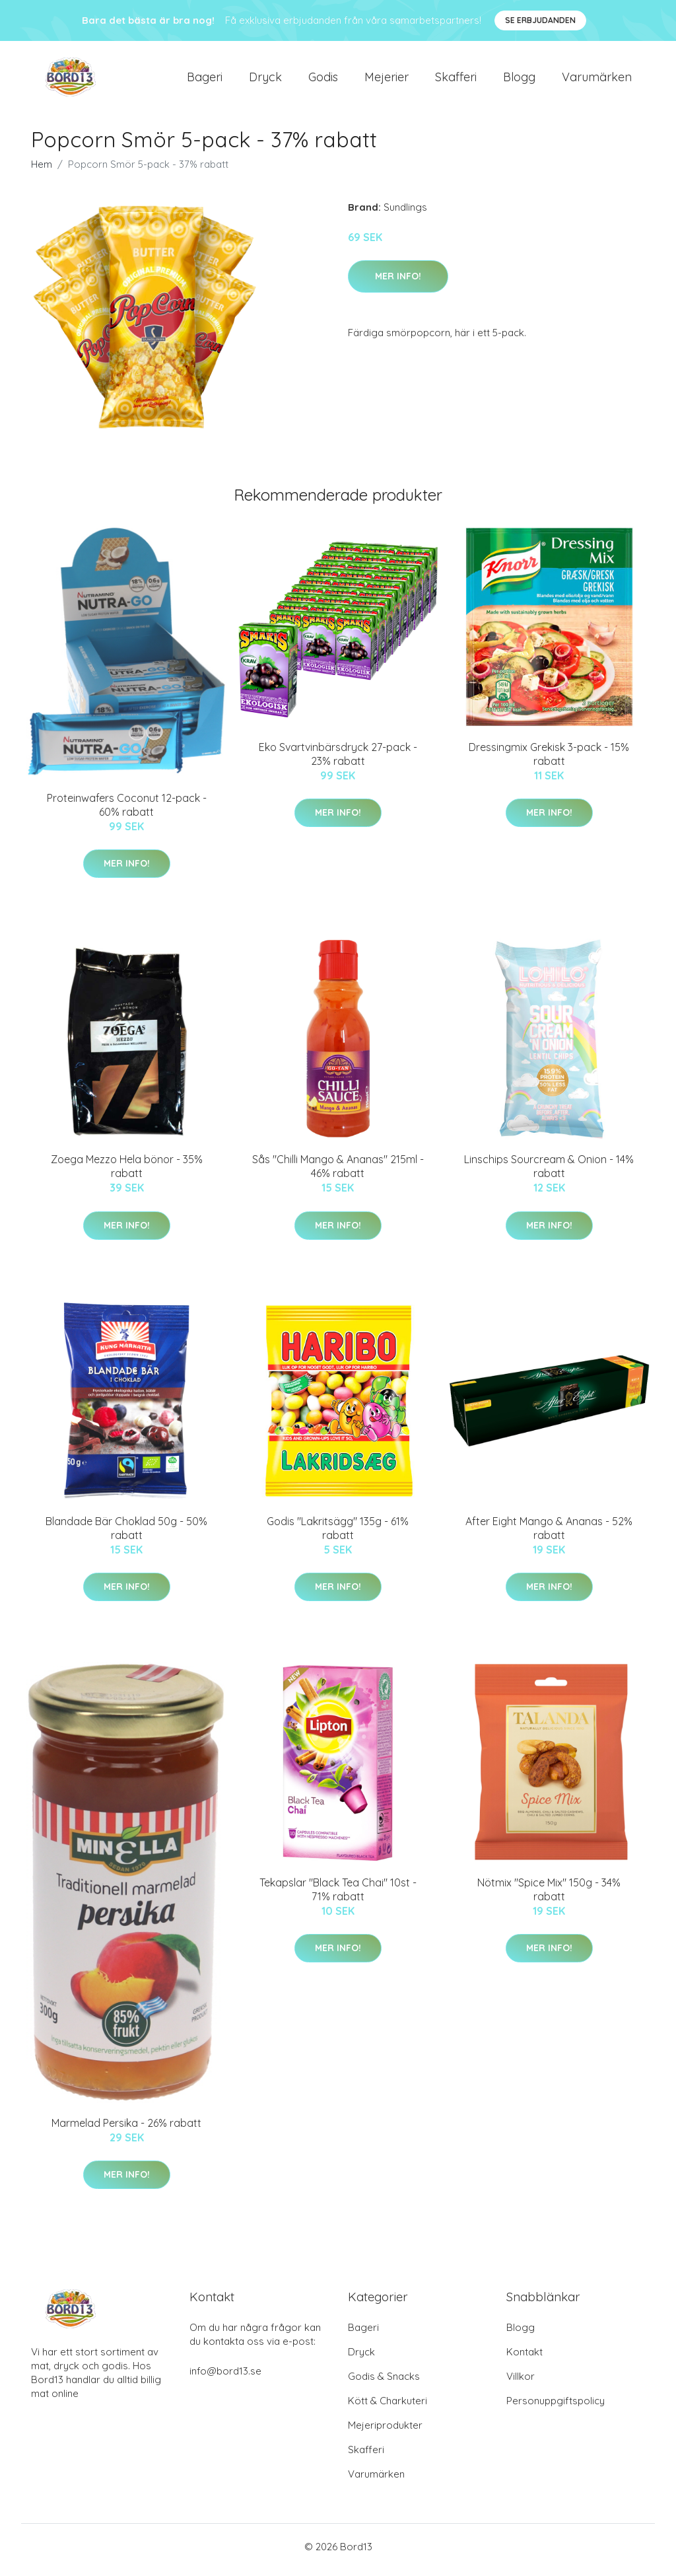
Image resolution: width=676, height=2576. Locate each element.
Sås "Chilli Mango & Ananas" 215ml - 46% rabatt (338, 1173)
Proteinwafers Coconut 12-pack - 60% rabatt (127, 811)
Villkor (520, 2383)
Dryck (265, 80)
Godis (323, 80)
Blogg (519, 80)
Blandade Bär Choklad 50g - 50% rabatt (126, 1534)
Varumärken (597, 80)
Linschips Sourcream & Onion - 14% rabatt (549, 1173)
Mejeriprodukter (385, 2431)
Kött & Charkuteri (387, 2407)
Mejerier (386, 80)
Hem (41, 170)
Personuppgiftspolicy (555, 2407)
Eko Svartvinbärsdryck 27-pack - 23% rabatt (338, 760)
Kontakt (524, 2358)
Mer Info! (398, 283)
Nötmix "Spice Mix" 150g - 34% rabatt (549, 1896)
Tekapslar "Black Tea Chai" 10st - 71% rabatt (338, 1896)
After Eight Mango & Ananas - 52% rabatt (548, 1534)
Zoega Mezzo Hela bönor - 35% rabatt (127, 1173)
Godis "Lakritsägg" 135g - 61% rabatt (338, 1534)
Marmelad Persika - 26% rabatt (126, 2129)
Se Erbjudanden (540, 20)
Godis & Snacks (384, 2383)
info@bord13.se (225, 2377)
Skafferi (456, 80)
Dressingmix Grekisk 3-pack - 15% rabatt (549, 760)
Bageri (204, 80)
